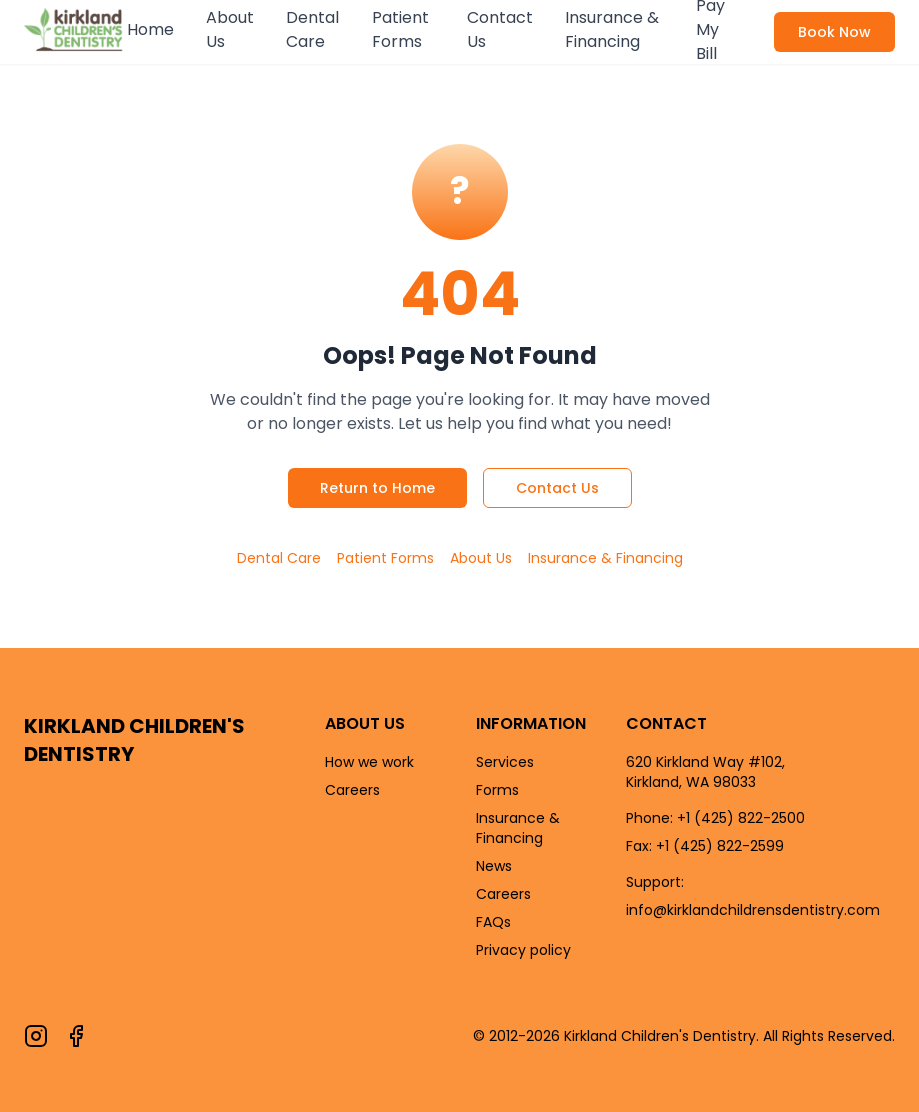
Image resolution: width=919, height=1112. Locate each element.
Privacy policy (523, 950)
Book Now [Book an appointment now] (834, 32)
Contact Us (500, 29)
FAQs (493, 922)
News (494, 866)
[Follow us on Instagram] (36, 1036)
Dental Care (312, 29)
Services (505, 762)
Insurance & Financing (612, 29)
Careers (352, 790)
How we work (369, 762)
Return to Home (377, 488)
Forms (497, 790)
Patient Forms (400, 29)
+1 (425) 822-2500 (741, 818)
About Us (230, 29)
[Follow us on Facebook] (76, 1036)
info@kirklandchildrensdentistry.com (753, 910)
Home (150, 29)
